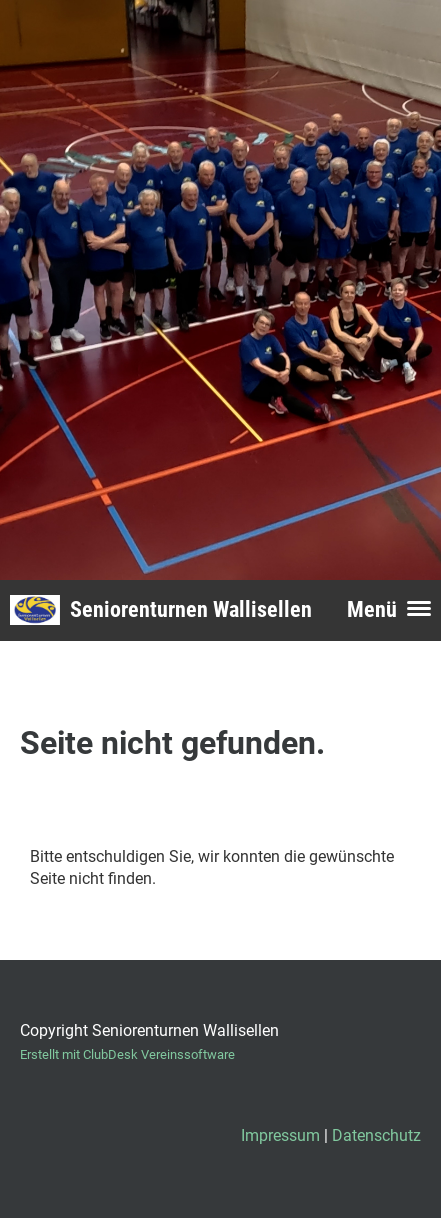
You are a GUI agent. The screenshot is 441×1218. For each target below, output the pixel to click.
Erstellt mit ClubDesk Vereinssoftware (127, 1054)
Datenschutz (376, 1135)
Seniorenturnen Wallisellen (191, 609)
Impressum (280, 1135)
